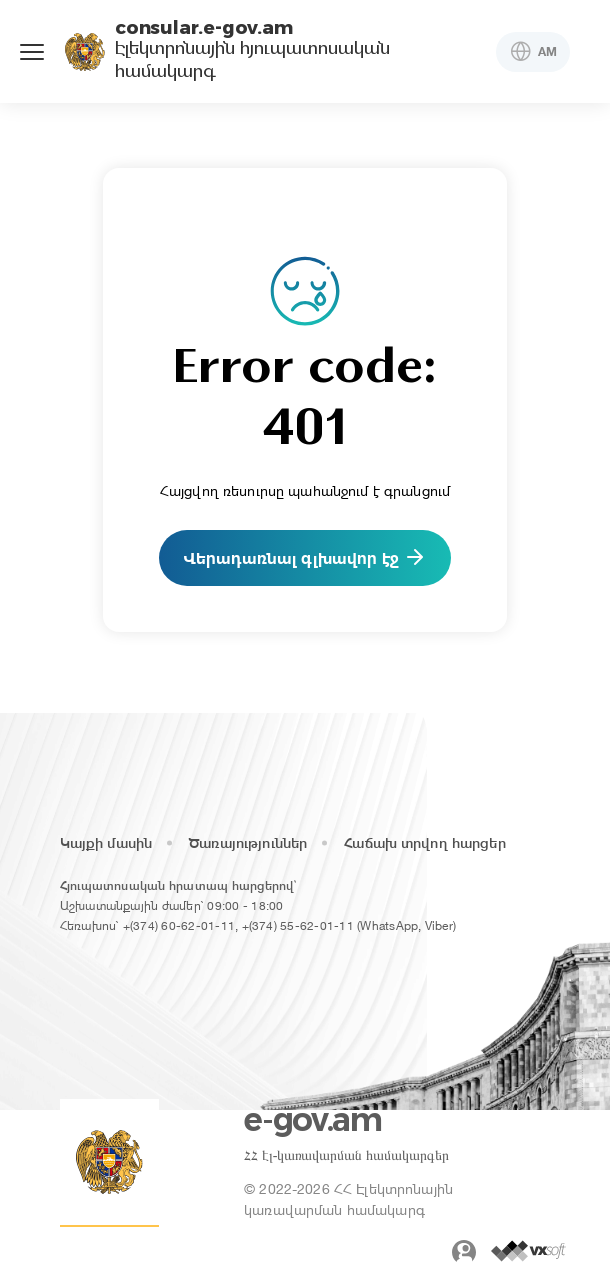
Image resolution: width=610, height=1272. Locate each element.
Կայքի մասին (106, 843)
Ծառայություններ (248, 843)
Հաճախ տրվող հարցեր (425, 843)
